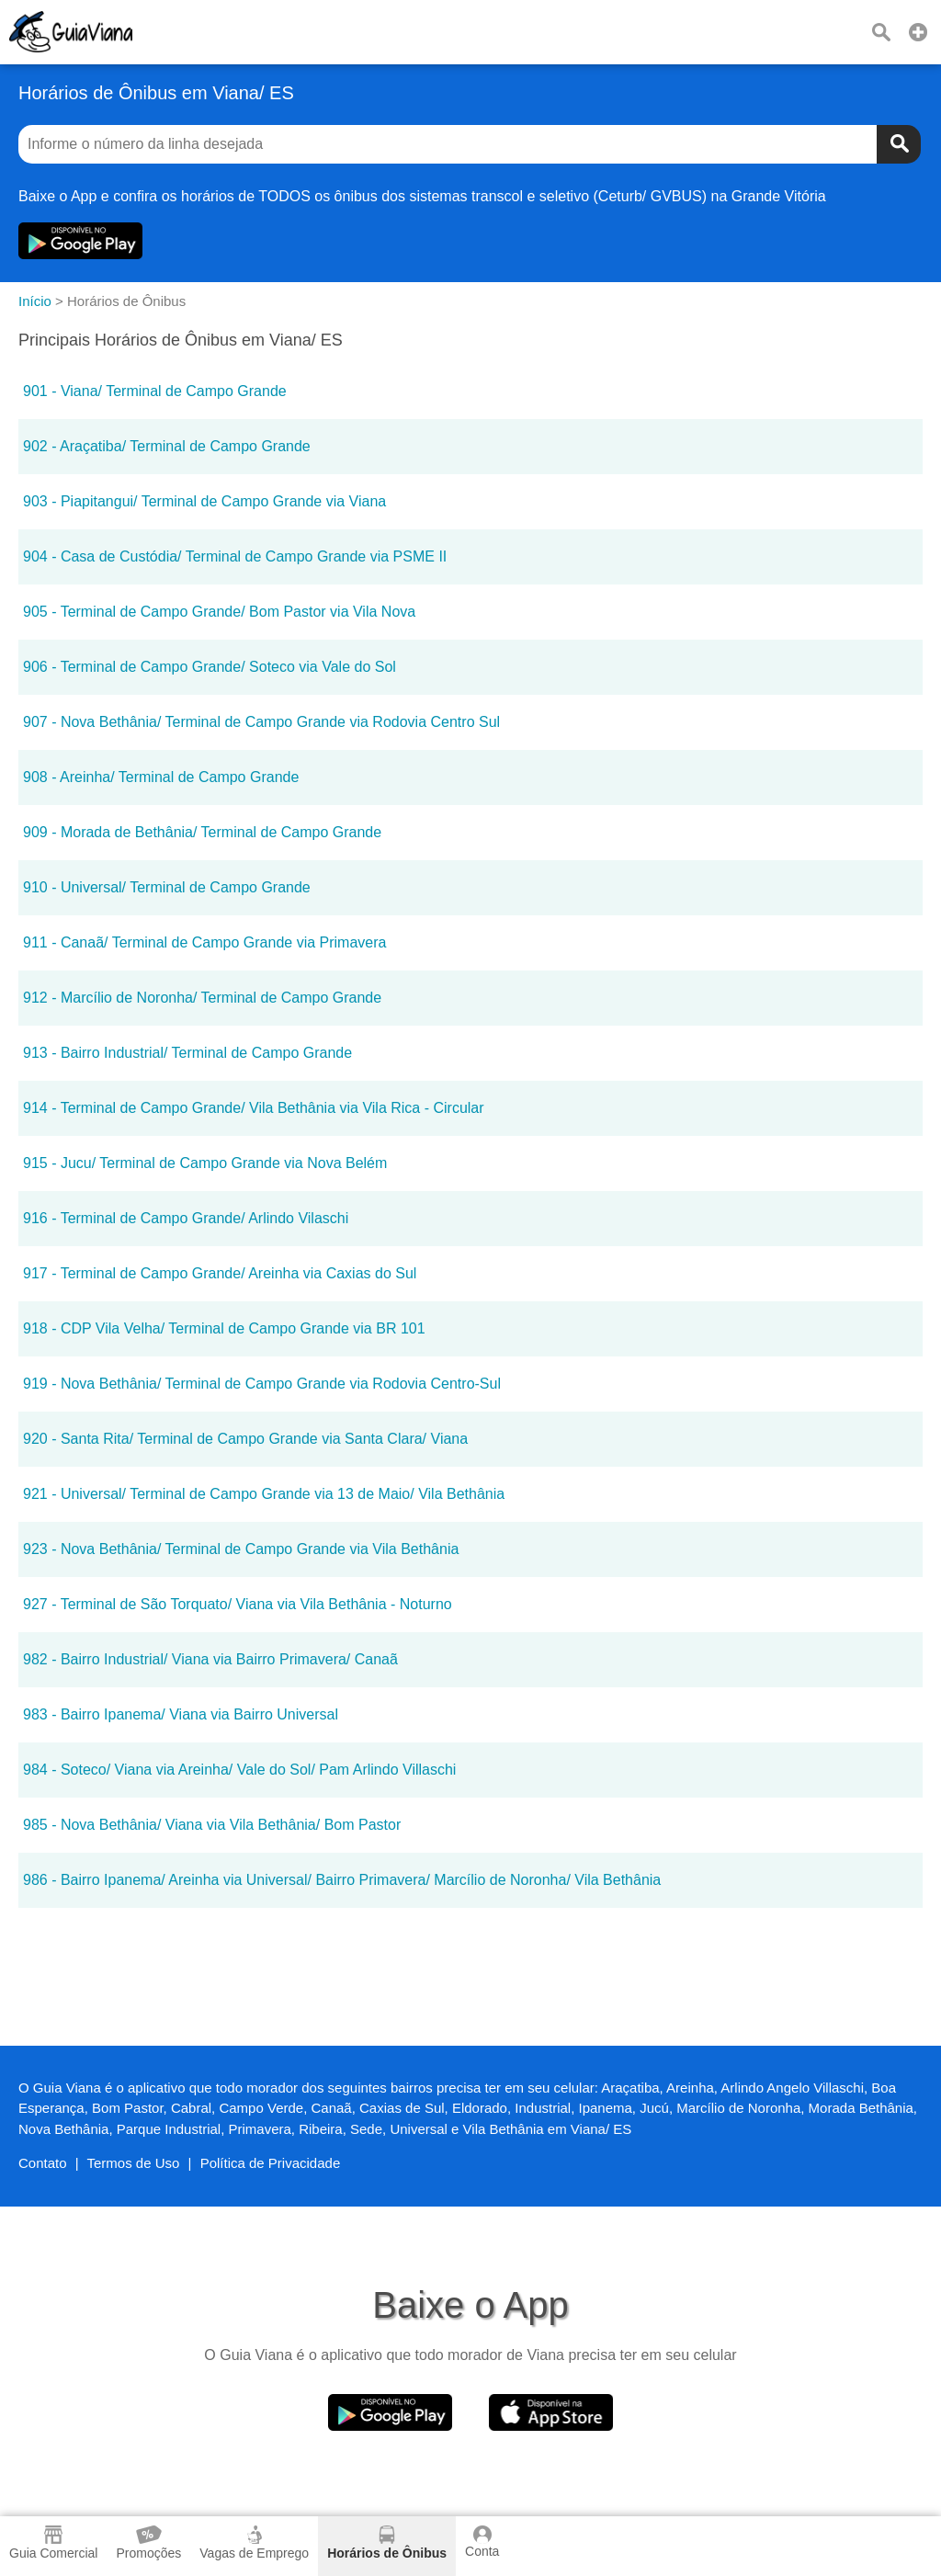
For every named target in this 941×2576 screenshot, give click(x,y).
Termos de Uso (133, 2163)
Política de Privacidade (270, 2163)
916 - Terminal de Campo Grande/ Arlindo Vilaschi (185, 1218)
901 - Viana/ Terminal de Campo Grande (155, 391)
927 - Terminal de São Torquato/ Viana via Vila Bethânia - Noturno (237, 1604)
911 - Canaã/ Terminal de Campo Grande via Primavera (204, 942)
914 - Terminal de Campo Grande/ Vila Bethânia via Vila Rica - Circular (253, 1108)
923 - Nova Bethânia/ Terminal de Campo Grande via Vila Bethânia (241, 1549)
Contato (42, 2163)
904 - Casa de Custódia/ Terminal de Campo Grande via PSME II (235, 556)
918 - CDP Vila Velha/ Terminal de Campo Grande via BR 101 (224, 1328)
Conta (482, 2542)
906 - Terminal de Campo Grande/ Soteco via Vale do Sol (209, 667)
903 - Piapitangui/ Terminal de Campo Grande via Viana (204, 501)
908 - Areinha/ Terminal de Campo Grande (161, 777)
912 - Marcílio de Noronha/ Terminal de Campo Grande (202, 997)
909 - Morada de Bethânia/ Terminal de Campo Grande (202, 832)
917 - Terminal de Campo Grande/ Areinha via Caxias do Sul (219, 1273)
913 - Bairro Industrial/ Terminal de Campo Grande (187, 1053)
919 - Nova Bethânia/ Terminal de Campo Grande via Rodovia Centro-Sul (262, 1383)
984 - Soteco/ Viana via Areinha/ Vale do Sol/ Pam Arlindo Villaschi (239, 1769)
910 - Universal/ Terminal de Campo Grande (167, 887)
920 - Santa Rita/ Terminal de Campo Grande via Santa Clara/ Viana (245, 1439)
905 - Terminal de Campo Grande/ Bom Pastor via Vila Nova (219, 611)
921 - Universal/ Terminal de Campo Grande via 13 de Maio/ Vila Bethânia (264, 1494)
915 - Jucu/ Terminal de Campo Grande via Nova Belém (205, 1163)
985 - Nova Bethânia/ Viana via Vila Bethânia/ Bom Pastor (212, 1825)
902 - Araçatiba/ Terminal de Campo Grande (167, 446)
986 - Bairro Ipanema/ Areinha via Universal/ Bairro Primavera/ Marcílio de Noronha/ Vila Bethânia (342, 1880)
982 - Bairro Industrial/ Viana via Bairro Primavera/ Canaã (210, 1659)
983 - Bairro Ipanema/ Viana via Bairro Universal (180, 1714)
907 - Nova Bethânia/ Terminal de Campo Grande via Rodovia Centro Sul (261, 722)
